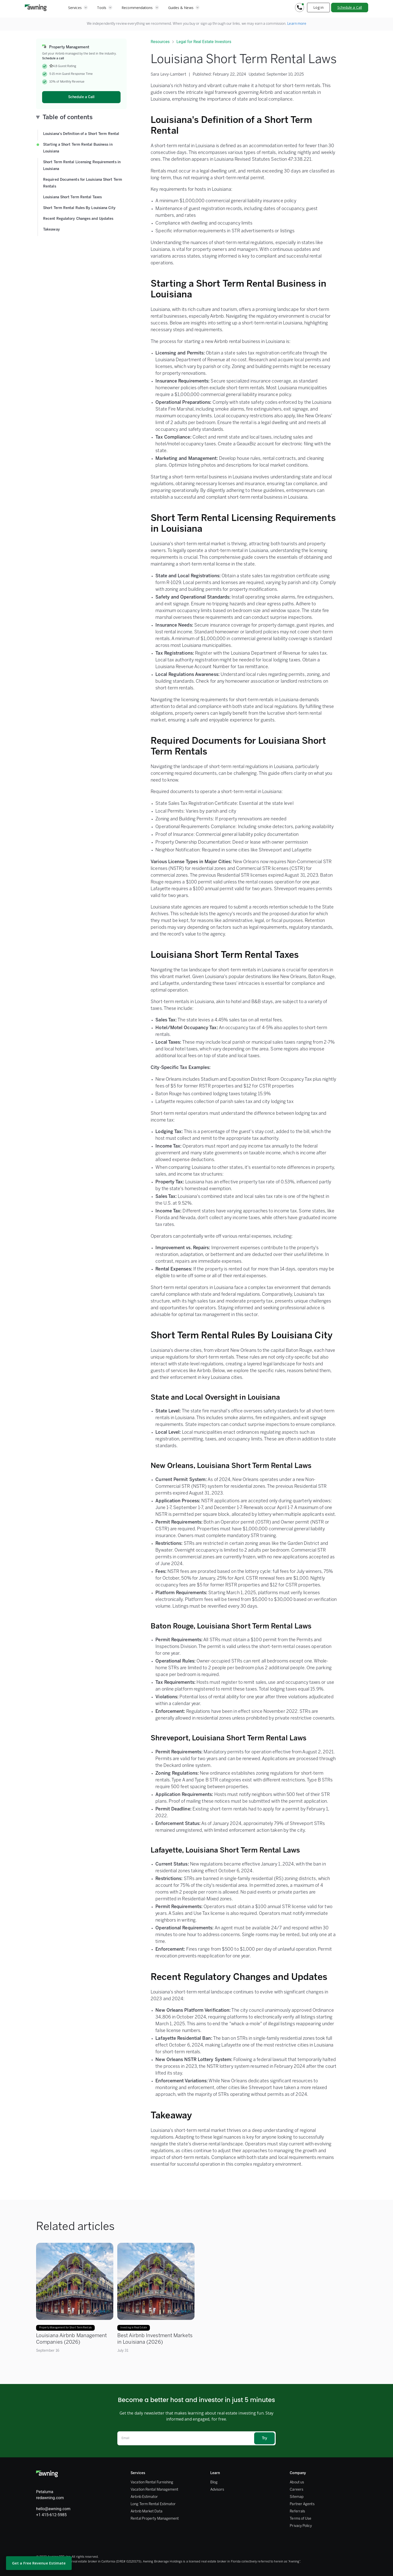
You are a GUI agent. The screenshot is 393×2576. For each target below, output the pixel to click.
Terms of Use (300, 2518)
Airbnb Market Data (146, 2511)
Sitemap (297, 2497)
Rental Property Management (155, 2518)
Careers (296, 2489)
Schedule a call (53, 58)
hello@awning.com (53, 2508)
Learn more (296, 24)
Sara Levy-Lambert (168, 74)
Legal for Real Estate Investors (203, 41)
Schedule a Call (349, 7)
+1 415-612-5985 (51, 2514)
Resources (160, 41)
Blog (214, 2482)
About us (297, 2482)
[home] (36, 7)
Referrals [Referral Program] (297, 2511)
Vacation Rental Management (154, 2489)
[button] (78, 7)
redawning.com (50, 2497)
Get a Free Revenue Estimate (39, 2562)
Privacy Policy (301, 2526)
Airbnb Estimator (144, 2497)
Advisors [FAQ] (217, 2489)
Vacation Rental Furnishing (152, 2482)
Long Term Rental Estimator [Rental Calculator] (153, 2504)
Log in (318, 7)
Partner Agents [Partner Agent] (302, 2504)
